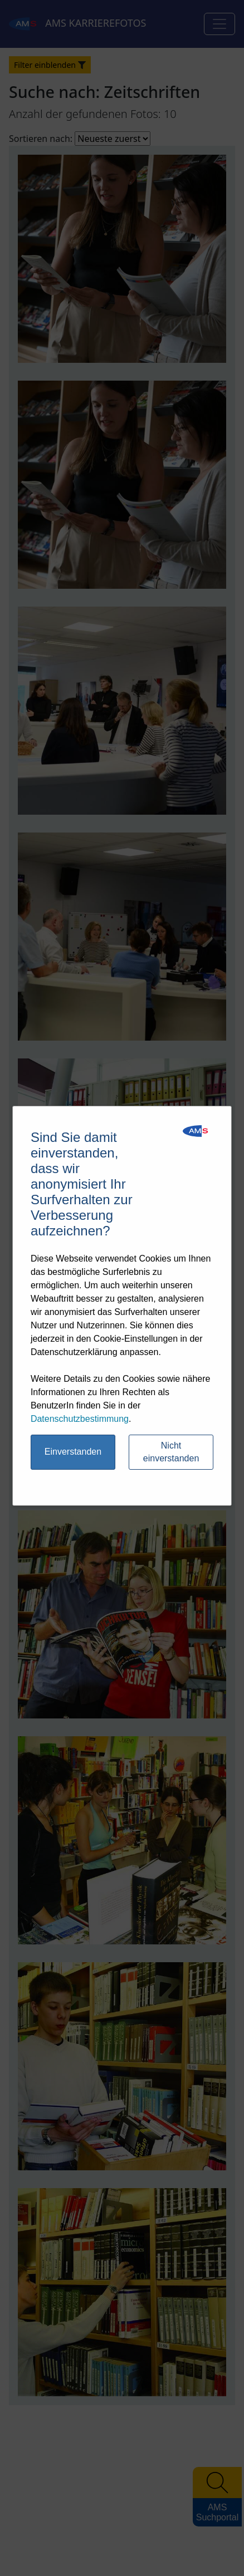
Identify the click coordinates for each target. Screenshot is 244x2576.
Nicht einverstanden (171, 1452)
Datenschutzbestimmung (80, 1419)
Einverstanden (73, 1451)
